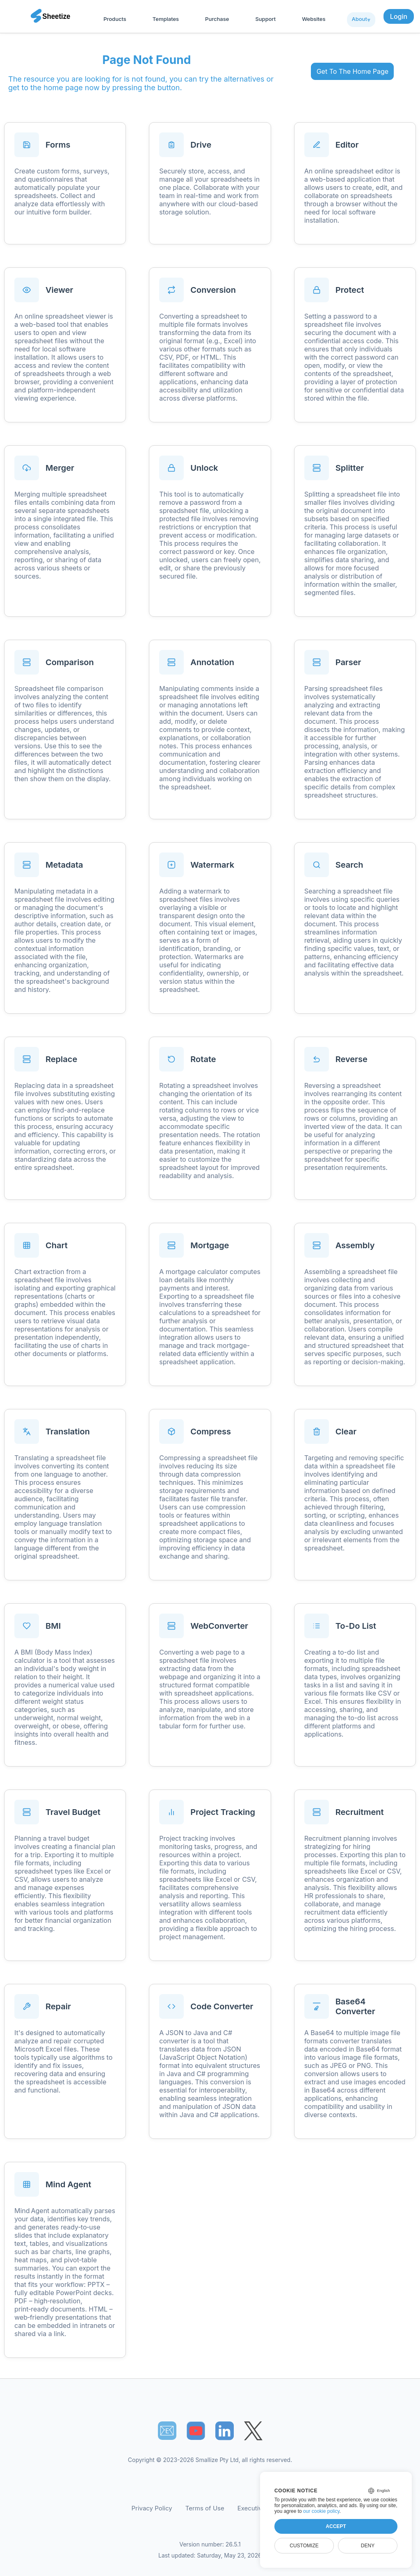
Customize (304, 2546)
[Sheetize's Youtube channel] (196, 2430)
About (359, 19)
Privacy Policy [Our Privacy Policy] (152, 2508)
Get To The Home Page (352, 71)
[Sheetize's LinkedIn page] (224, 2430)
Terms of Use (204, 2508)
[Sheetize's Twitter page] (253, 2430)
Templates (166, 19)
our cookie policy (321, 2511)
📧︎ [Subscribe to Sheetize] (167, 2430)
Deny (367, 2546)
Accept (336, 2526)
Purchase (217, 19)
